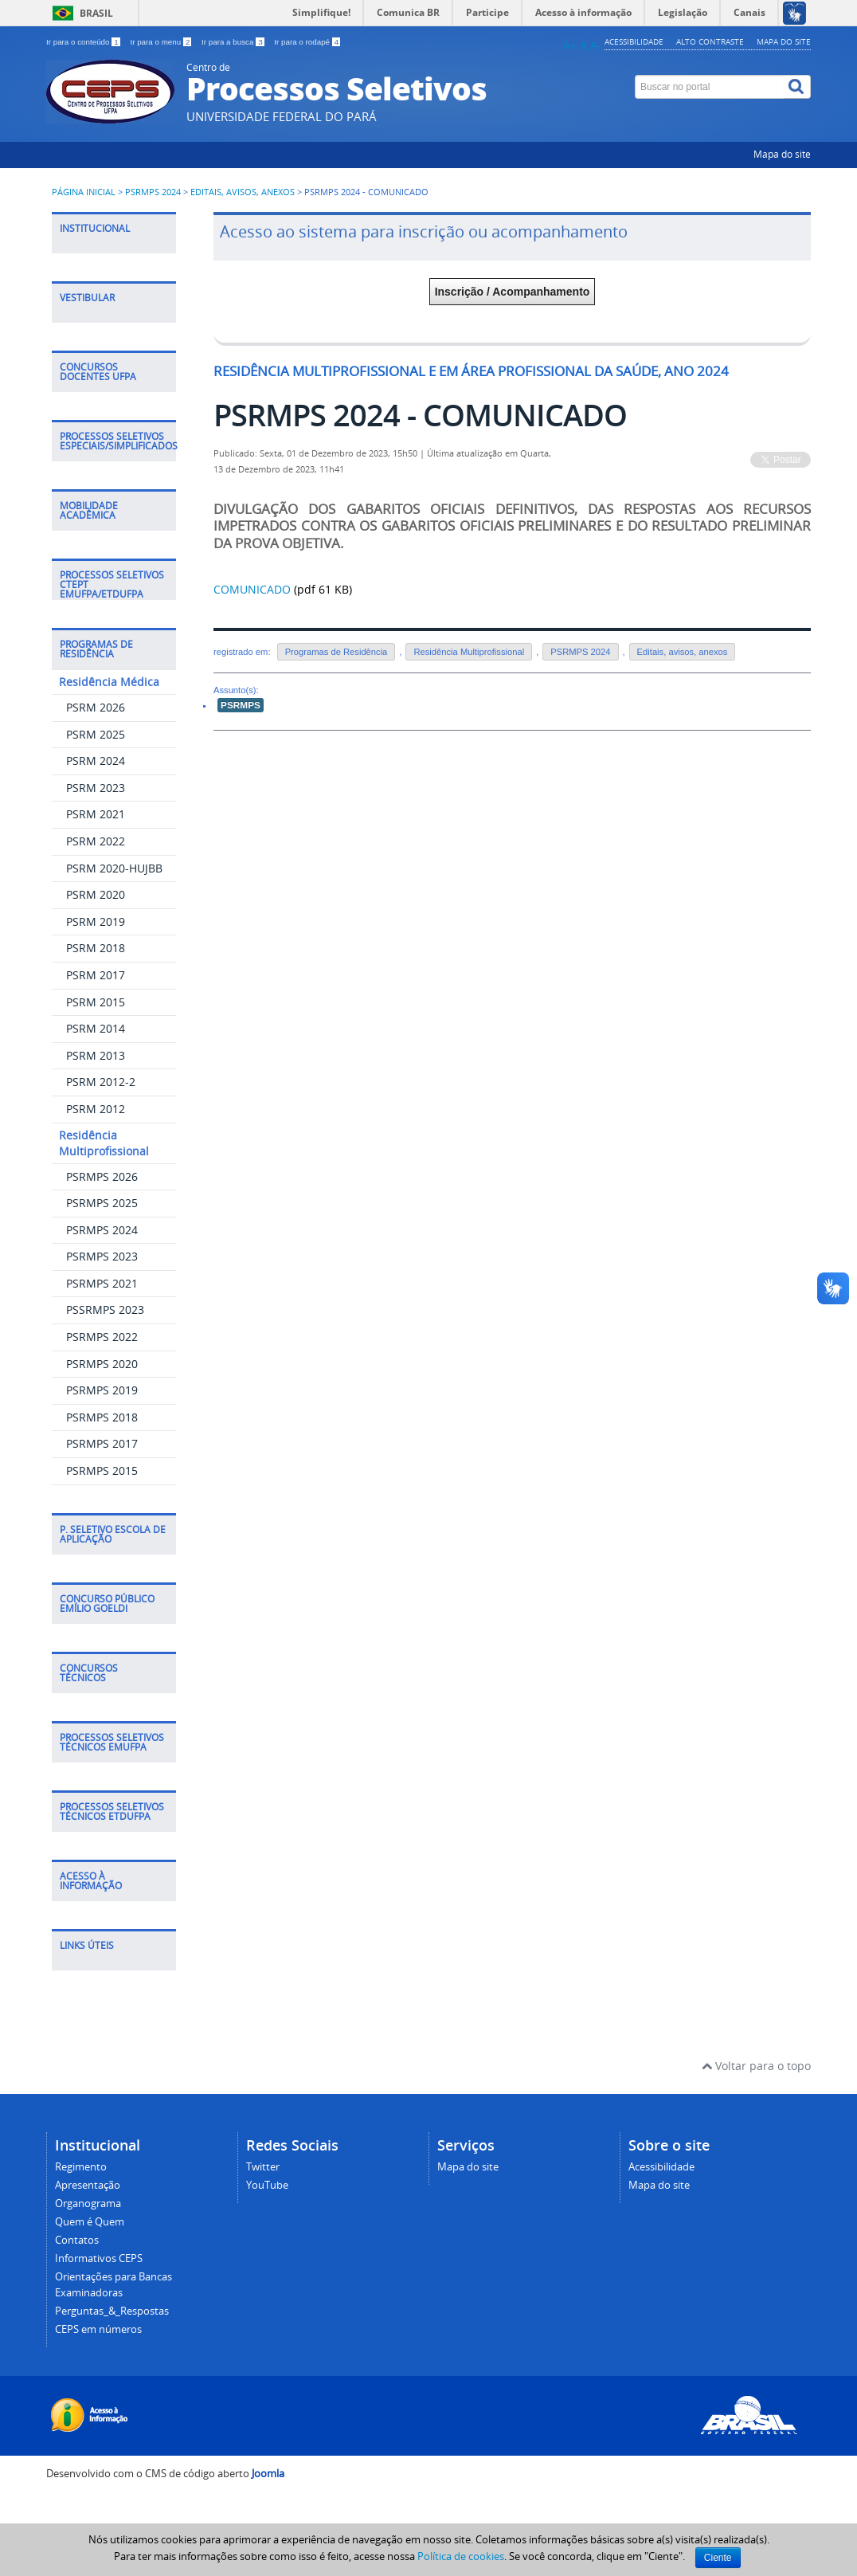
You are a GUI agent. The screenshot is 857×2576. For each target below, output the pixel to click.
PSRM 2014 (95, 1028)
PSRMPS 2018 (102, 1417)
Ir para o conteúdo (84, 41)
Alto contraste (710, 41)
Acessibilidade (634, 41)
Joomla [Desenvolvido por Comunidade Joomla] (268, 2473)
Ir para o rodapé (307, 41)
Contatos (77, 2240)
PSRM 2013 (95, 1055)
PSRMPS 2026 (102, 1176)
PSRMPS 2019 (102, 1390)
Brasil (96, 13)
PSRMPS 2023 (102, 1256)
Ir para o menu (162, 41)
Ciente (718, 2557)
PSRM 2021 (95, 813)
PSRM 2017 (95, 974)
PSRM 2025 (95, 734)
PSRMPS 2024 (153, 192)
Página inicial (83, 192)
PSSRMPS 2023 (105, 1309)
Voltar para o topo (756, 2065)
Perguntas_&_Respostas (112, 2311)
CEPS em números (98, 2329)
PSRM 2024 (95, 760)
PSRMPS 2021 (102, 1283)
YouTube (267, 2185)
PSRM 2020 (95, 894)
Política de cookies (460, 2556)
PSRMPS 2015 (102, 1470)
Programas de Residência (336, 652)
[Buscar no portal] (710, 87)
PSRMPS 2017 (102, 1443)
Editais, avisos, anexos (242, 192)
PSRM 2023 (95, 787)
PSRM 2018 (95, 947)
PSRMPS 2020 (102, 1363)
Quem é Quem (89, 2222)
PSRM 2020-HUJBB (114, 868)
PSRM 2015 (95, 1002)
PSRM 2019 (95, 921)
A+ (570, 45)
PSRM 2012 (95, 1108)
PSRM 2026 (95, 707)
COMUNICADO (252, 589)
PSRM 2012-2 (100, 1081)
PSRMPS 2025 (102, 1202)
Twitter (263, 2167)
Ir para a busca (234, 41)
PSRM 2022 (95, 841)
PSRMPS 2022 (102, 1336)
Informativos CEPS (99, 2258)
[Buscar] (797, 87)
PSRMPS (240, 705)
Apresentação (87, 2185)
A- (595, 45)
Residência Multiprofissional (468, 652)
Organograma (88, 2203)
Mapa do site (784, 41)
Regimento (81, 2167)
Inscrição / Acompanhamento (512, 291)
